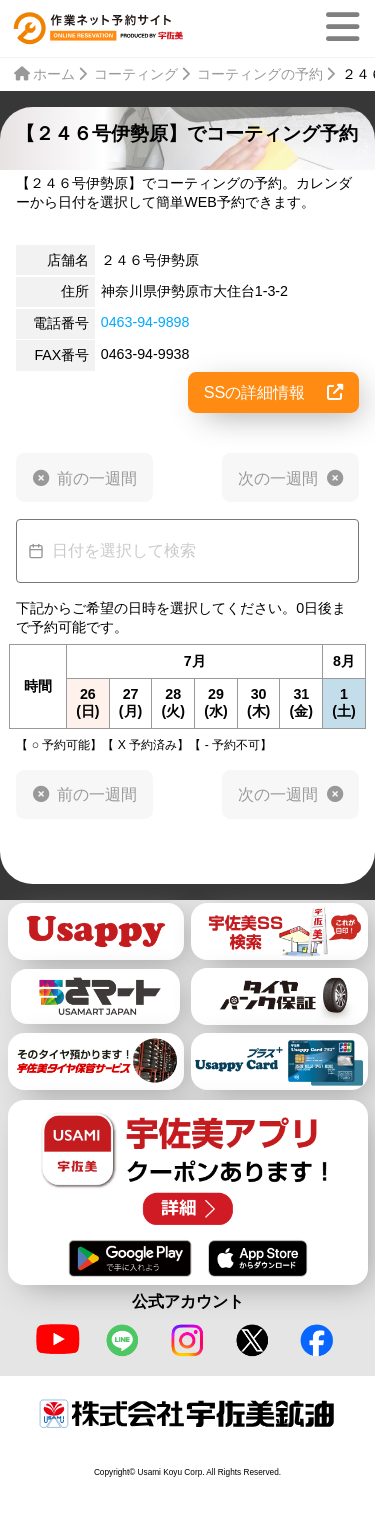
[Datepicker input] (187, 551)
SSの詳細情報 (273, 392)
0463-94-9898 (145, 322)
